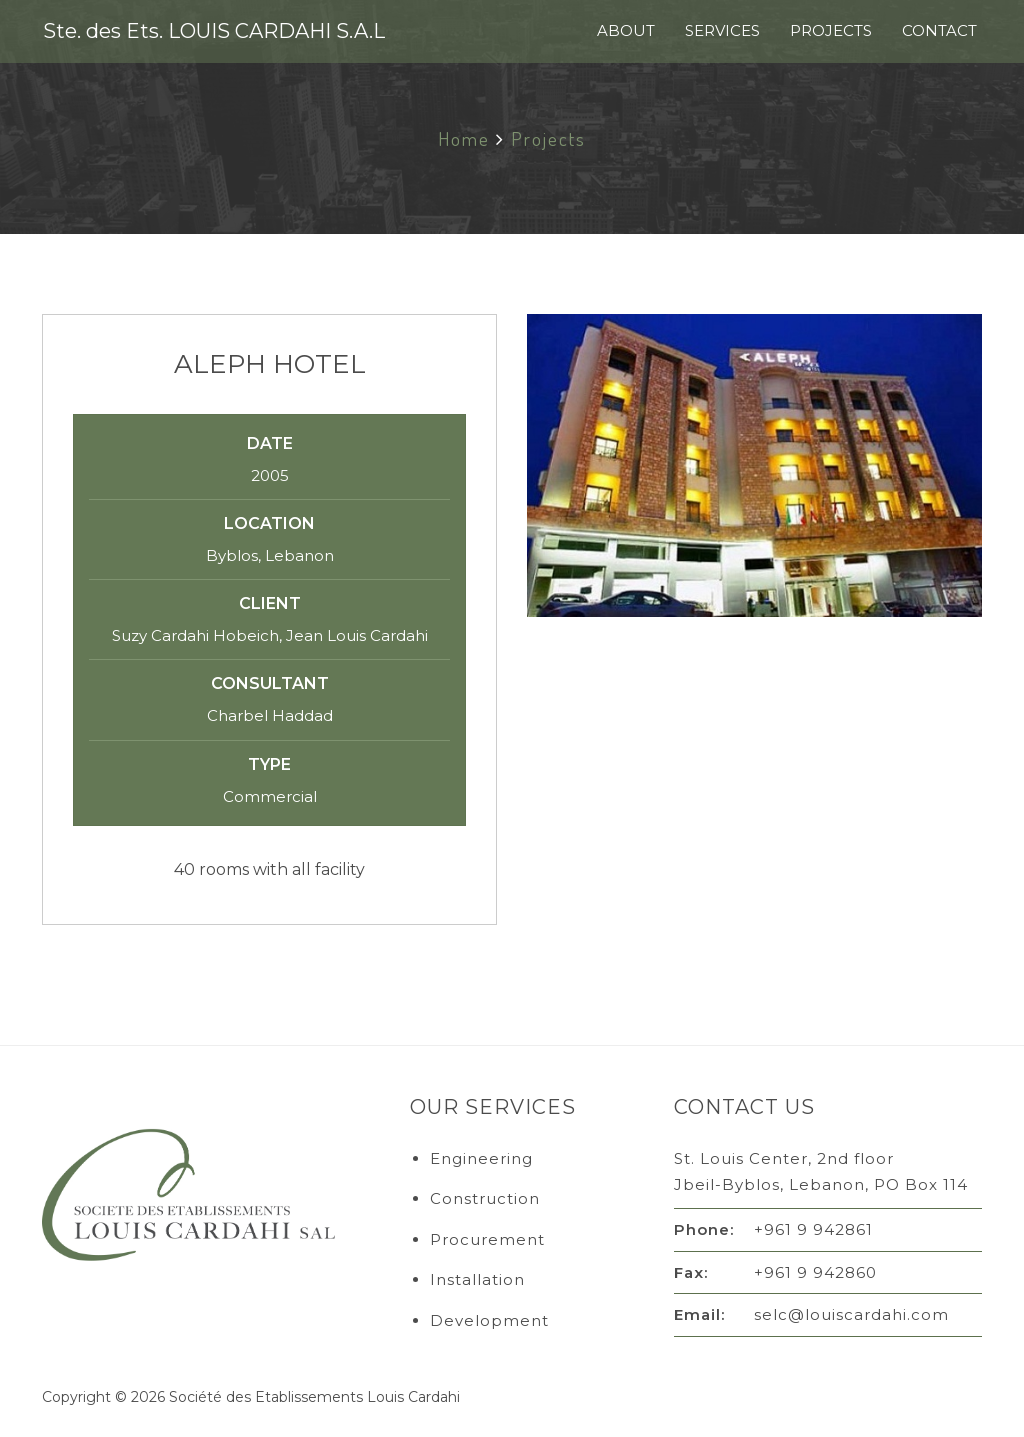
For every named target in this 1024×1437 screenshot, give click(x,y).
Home (464, 138)
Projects (831, 30)
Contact (939, 30)
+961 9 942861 (813, 1229)
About (626, 30)
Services (722, 30)
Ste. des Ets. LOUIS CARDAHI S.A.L (214, 31)
